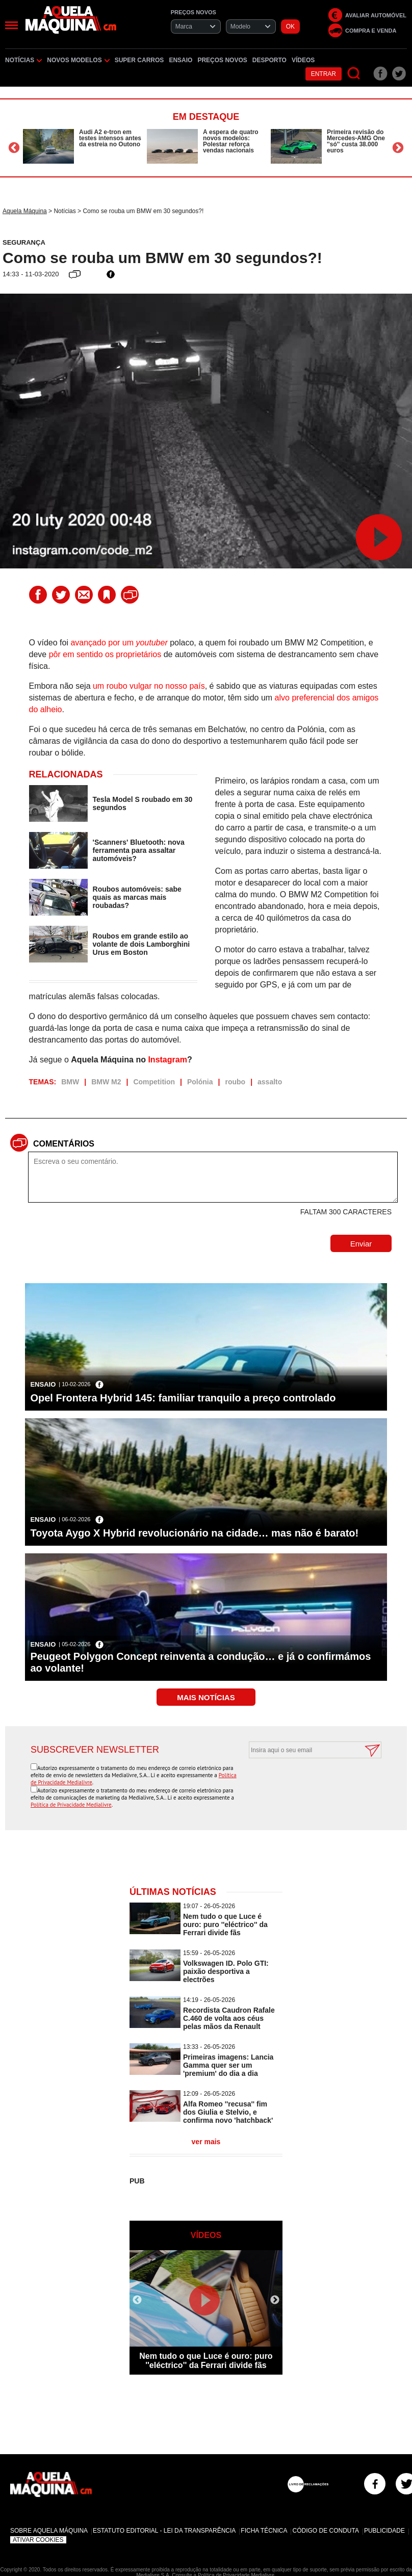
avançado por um (118, 642)
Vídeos (303, 60)
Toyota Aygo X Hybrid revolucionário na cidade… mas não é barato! (194, 1533)
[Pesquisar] (354, 73)
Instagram (167, 1059)
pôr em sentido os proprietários (105, 654)
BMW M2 (106, 1081)
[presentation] (303, 1783)
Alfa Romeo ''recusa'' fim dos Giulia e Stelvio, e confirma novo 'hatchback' (228, 2112)
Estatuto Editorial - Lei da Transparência (164, 2530)
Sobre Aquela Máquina (49, 2530)
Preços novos (222, 60)
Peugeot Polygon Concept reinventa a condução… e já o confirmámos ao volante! (200, 1662)
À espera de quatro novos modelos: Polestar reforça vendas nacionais (231, 141)
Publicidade (384, 2530)
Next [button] (398, 147)
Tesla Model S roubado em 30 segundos (143, 803)
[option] (82, 146)
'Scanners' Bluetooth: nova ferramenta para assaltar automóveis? (139, 850)
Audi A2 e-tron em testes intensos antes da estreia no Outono (110, 138)
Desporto (269, 60)
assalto (270, 1081)
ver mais (206, 2142)
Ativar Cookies (38, 2539)
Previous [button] (14, 147)
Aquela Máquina (25, 211)
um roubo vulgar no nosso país (149, 686)
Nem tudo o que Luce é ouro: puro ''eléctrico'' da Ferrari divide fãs (225, 1924)
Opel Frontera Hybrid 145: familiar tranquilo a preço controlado (183, 1397)
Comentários (63, 1143)
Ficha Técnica (264, 2530)
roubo (235, 1081)
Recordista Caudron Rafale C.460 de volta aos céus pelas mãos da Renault (229, 2018)
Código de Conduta (325, 2530)
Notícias (23, 60)
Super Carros (139, 60)
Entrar (323, 73)
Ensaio (180, 60)
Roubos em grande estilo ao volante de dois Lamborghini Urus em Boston (141, 944)
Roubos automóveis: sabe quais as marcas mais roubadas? (137, 897)
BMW (70, 1081)
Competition (154, 1081)
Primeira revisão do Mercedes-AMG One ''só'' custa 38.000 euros (356, 141)
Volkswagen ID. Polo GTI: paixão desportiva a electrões (226, 1971)
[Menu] (11, 25)
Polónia (200, 1081)
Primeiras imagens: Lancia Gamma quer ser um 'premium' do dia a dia (228, 2065)
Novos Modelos (78, 60)
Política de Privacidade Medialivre (71, 1804)
